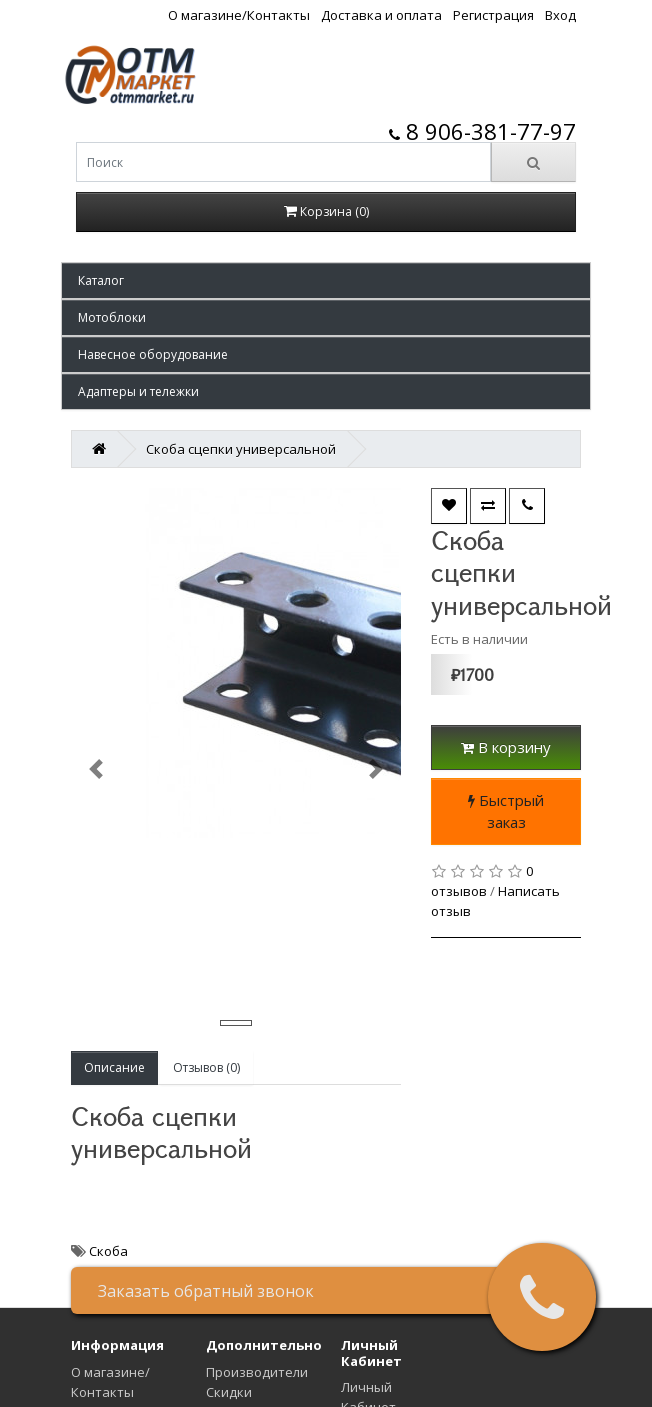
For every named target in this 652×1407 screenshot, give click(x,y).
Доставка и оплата (381, 15)
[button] (326, 280)
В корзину (506, 747)
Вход (560, 15)
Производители (257, 1372)
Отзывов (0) (206, 1067)
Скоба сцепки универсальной (241, 449)
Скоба (108, 1251)
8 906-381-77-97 (482, 131)
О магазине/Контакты (239, 15)
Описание (114, 1067)
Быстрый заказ (506, 811)
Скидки (229, 1392)
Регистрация (493, 15)
